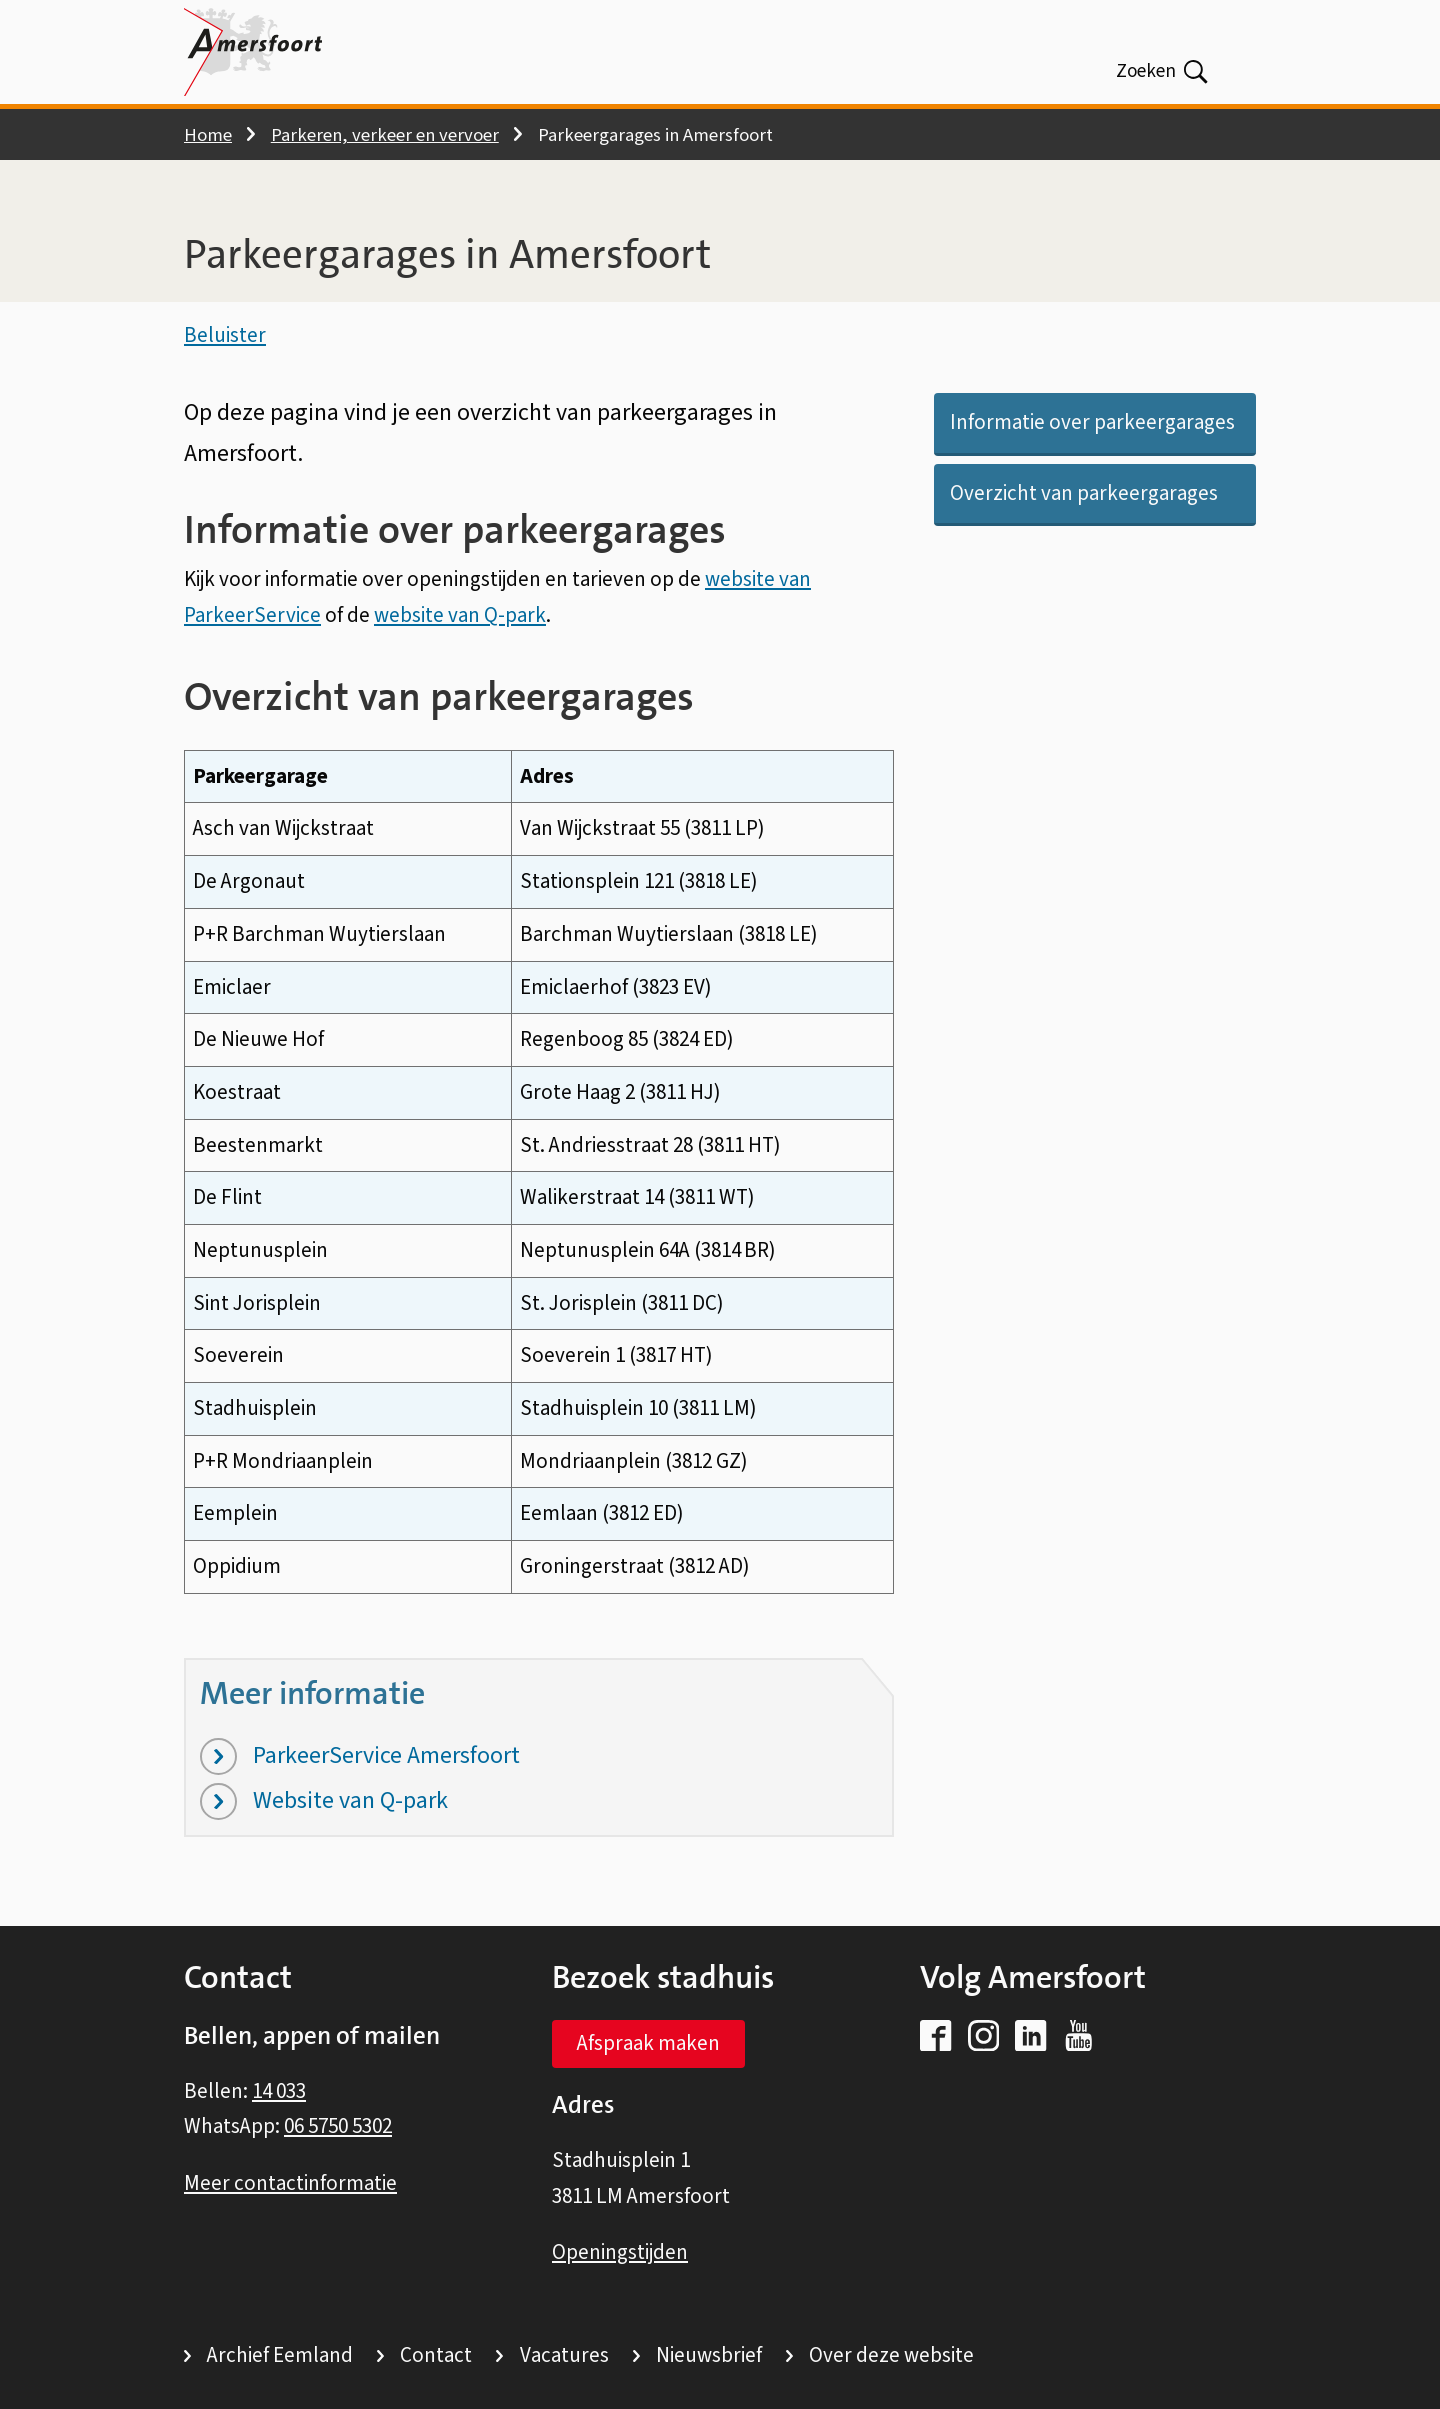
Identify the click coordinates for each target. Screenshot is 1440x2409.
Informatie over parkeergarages (1092, 431)
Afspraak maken (648, 2043)
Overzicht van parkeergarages (1084, 501)
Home (208, 135)
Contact (436, 2355)
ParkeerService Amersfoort (360, 1764)
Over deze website (891, 2355)
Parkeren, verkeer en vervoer (385, 135)
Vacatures (564, 2355)
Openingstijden (620, 2252)
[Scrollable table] (539, 1180)
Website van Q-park (324, 1809)
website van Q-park (460, 623)
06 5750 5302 (338, 2126)
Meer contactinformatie (290, 2183)
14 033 (279, 2091)
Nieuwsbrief (709, 2355)
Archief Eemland (280, 2355)
